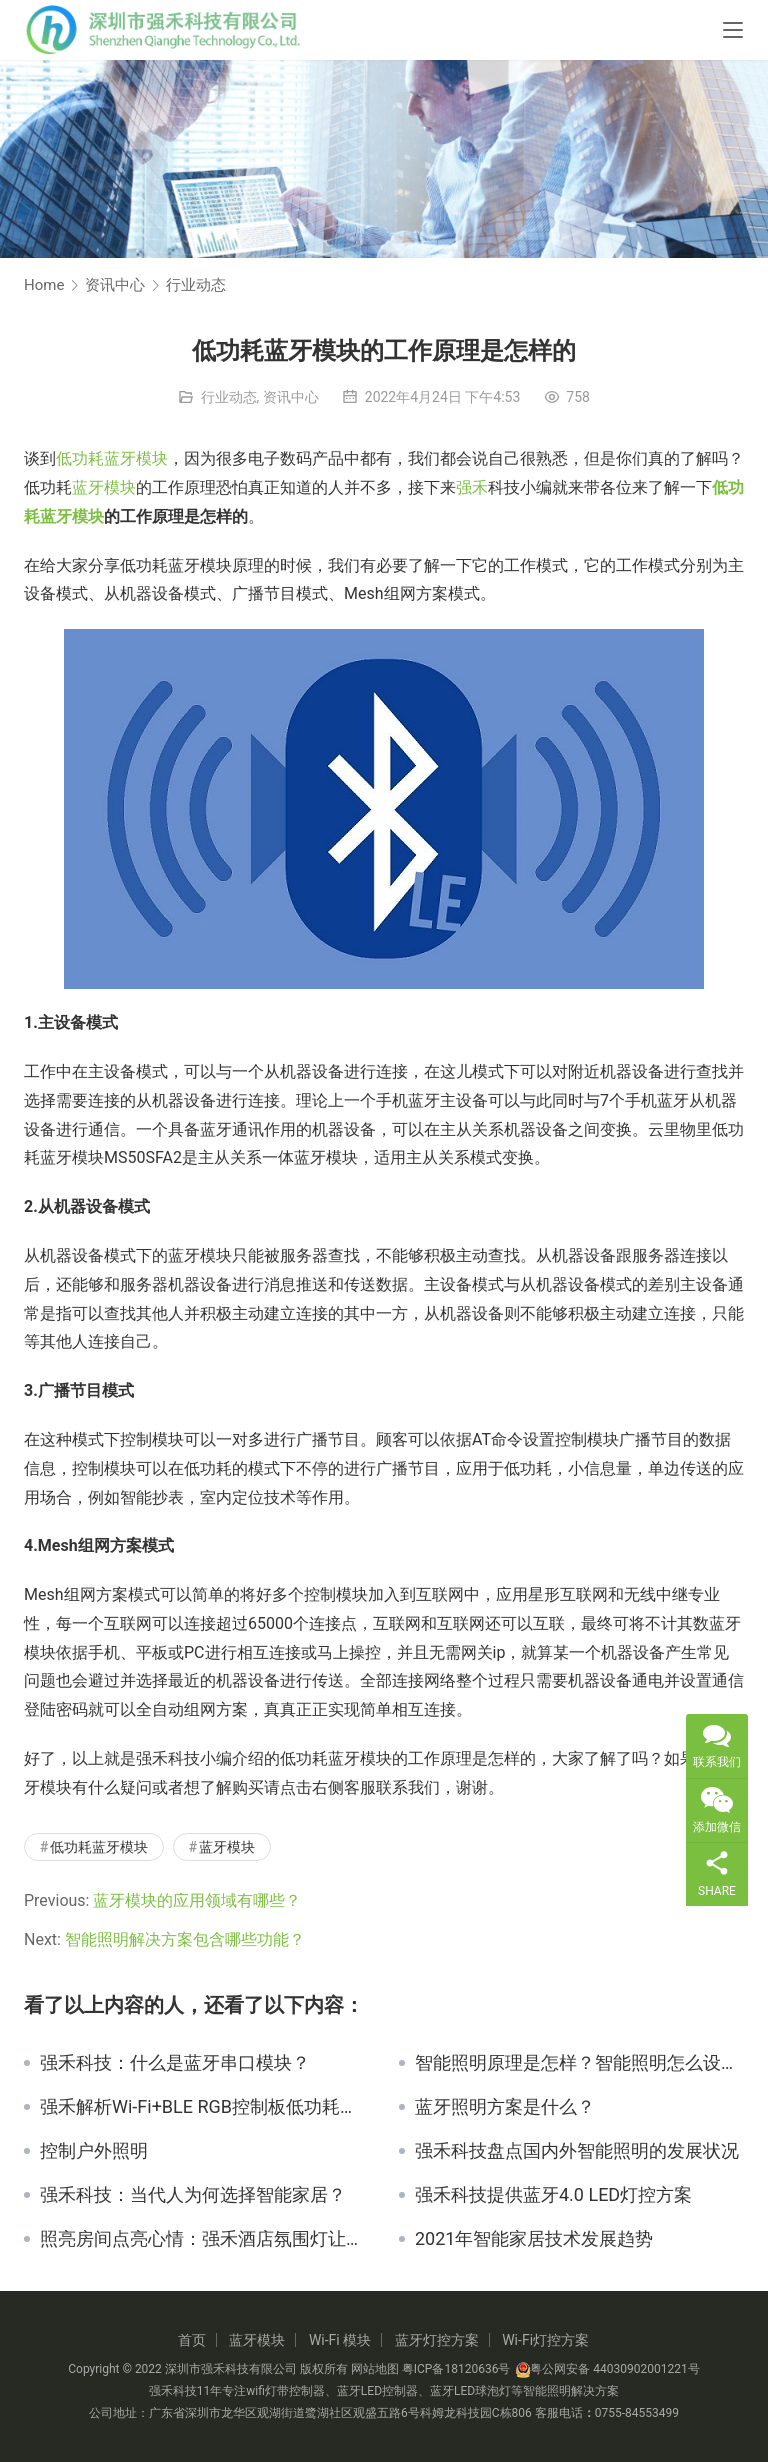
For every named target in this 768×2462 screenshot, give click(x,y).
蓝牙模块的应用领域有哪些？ (197, 1900)
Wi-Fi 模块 (340, 2340)
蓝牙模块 (104, 487)
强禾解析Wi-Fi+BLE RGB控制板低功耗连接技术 (204, 2107)
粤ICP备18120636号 (456, 2369)
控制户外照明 (94, 2151)
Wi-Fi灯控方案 (545, 2340)
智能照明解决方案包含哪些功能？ (185, 1939)
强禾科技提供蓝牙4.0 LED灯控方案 (553, 2195)
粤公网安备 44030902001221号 (607, 2369)
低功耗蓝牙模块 (112, 458)
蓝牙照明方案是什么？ (505, 2107)
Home (44, 285)
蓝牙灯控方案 (437, 2340)
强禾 (472, 487)
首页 (192, 2340)
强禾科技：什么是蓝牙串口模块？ (175, 2063)
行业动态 (229, 397)
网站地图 (375, 2369)
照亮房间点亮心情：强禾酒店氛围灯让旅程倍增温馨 (204, 2239)
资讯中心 (291, 397)
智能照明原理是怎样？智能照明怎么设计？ (579, 2063)
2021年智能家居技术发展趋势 (534, 2239)
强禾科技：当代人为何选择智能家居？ (193, 2195)
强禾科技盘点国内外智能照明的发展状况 (577, 2151)
